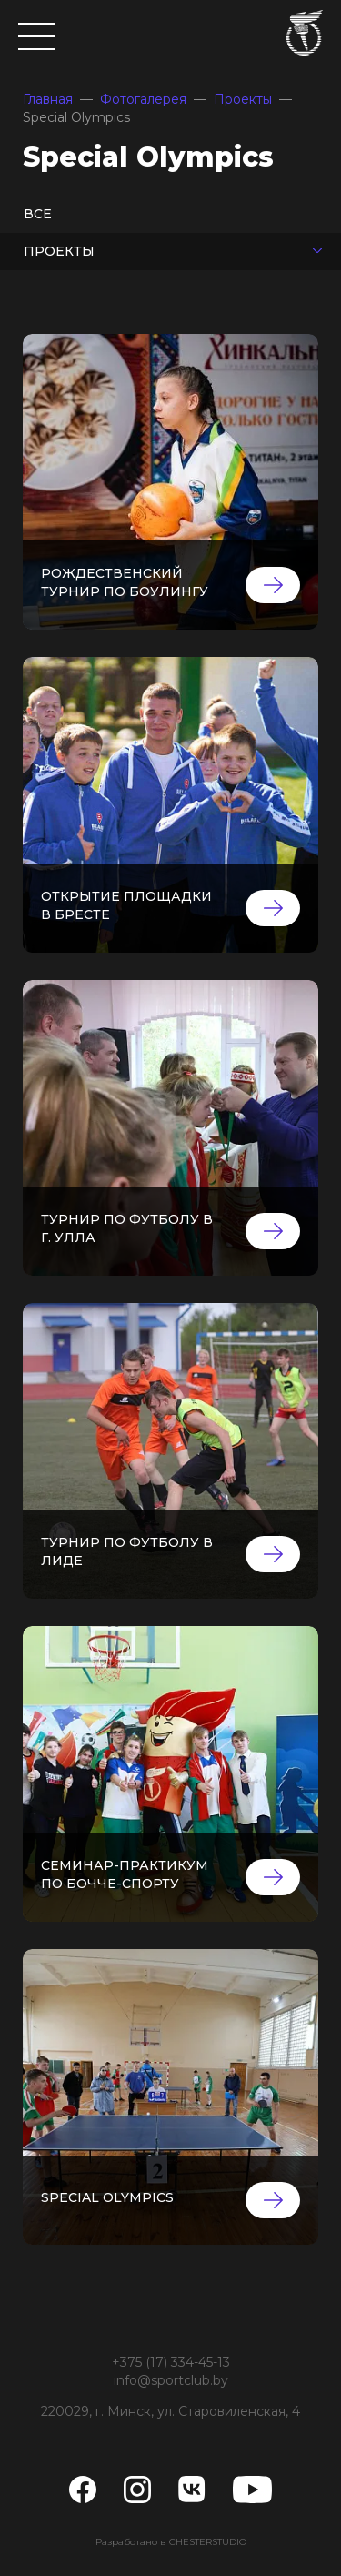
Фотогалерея (143, 99)
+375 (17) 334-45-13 (171, 2362)
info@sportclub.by (171, 2380)
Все (38, 214)
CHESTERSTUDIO (207, 2542)
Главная (48, 99)
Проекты (243, 99)
